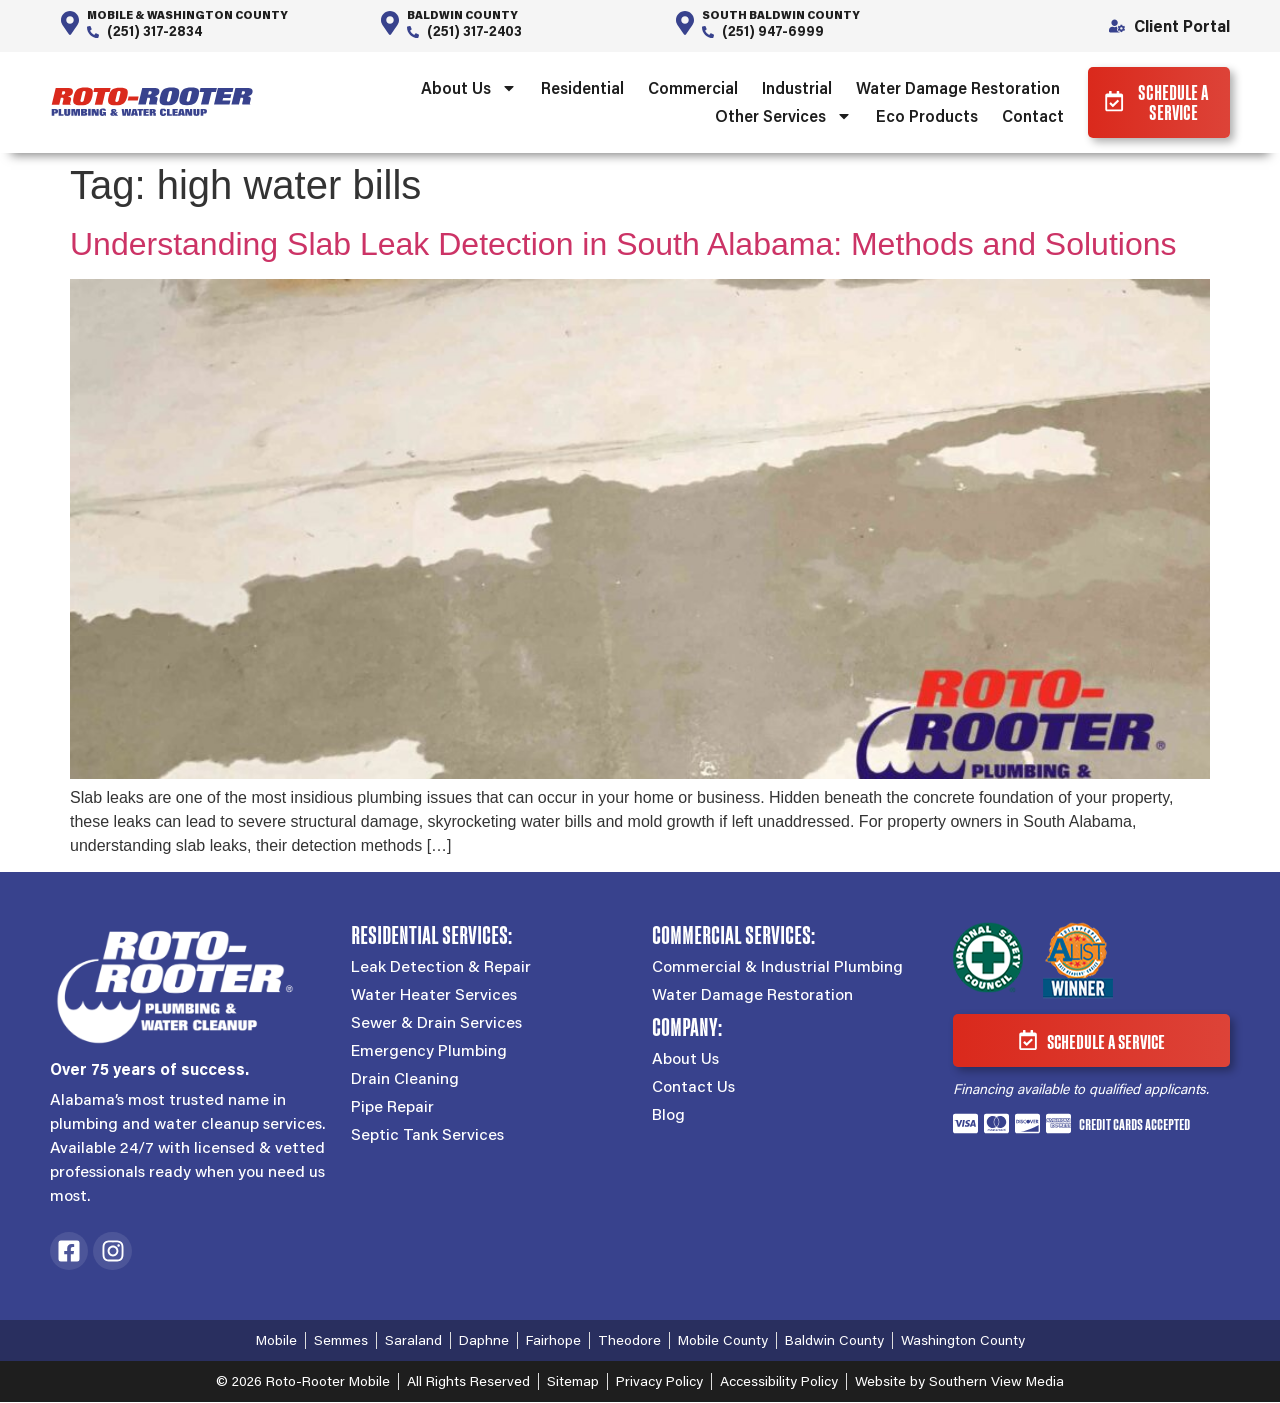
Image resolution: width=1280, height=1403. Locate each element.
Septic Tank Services (427, 1136)
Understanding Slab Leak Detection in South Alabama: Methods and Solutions (623, 245)
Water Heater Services (434, 996)
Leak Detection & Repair (441, 968)
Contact (1030, 116)
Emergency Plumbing (429, 1052)
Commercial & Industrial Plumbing (777, 968)
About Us (466, 89)
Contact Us (693, 1088)
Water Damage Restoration (955, 88)
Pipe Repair (392, 1108)
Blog (668, 1116)
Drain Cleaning (405, 1080)
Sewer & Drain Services (436, 1024)
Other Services (780, 117)
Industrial (794, 88)
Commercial (690, 88)
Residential (579, 88)
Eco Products (924, 116)
